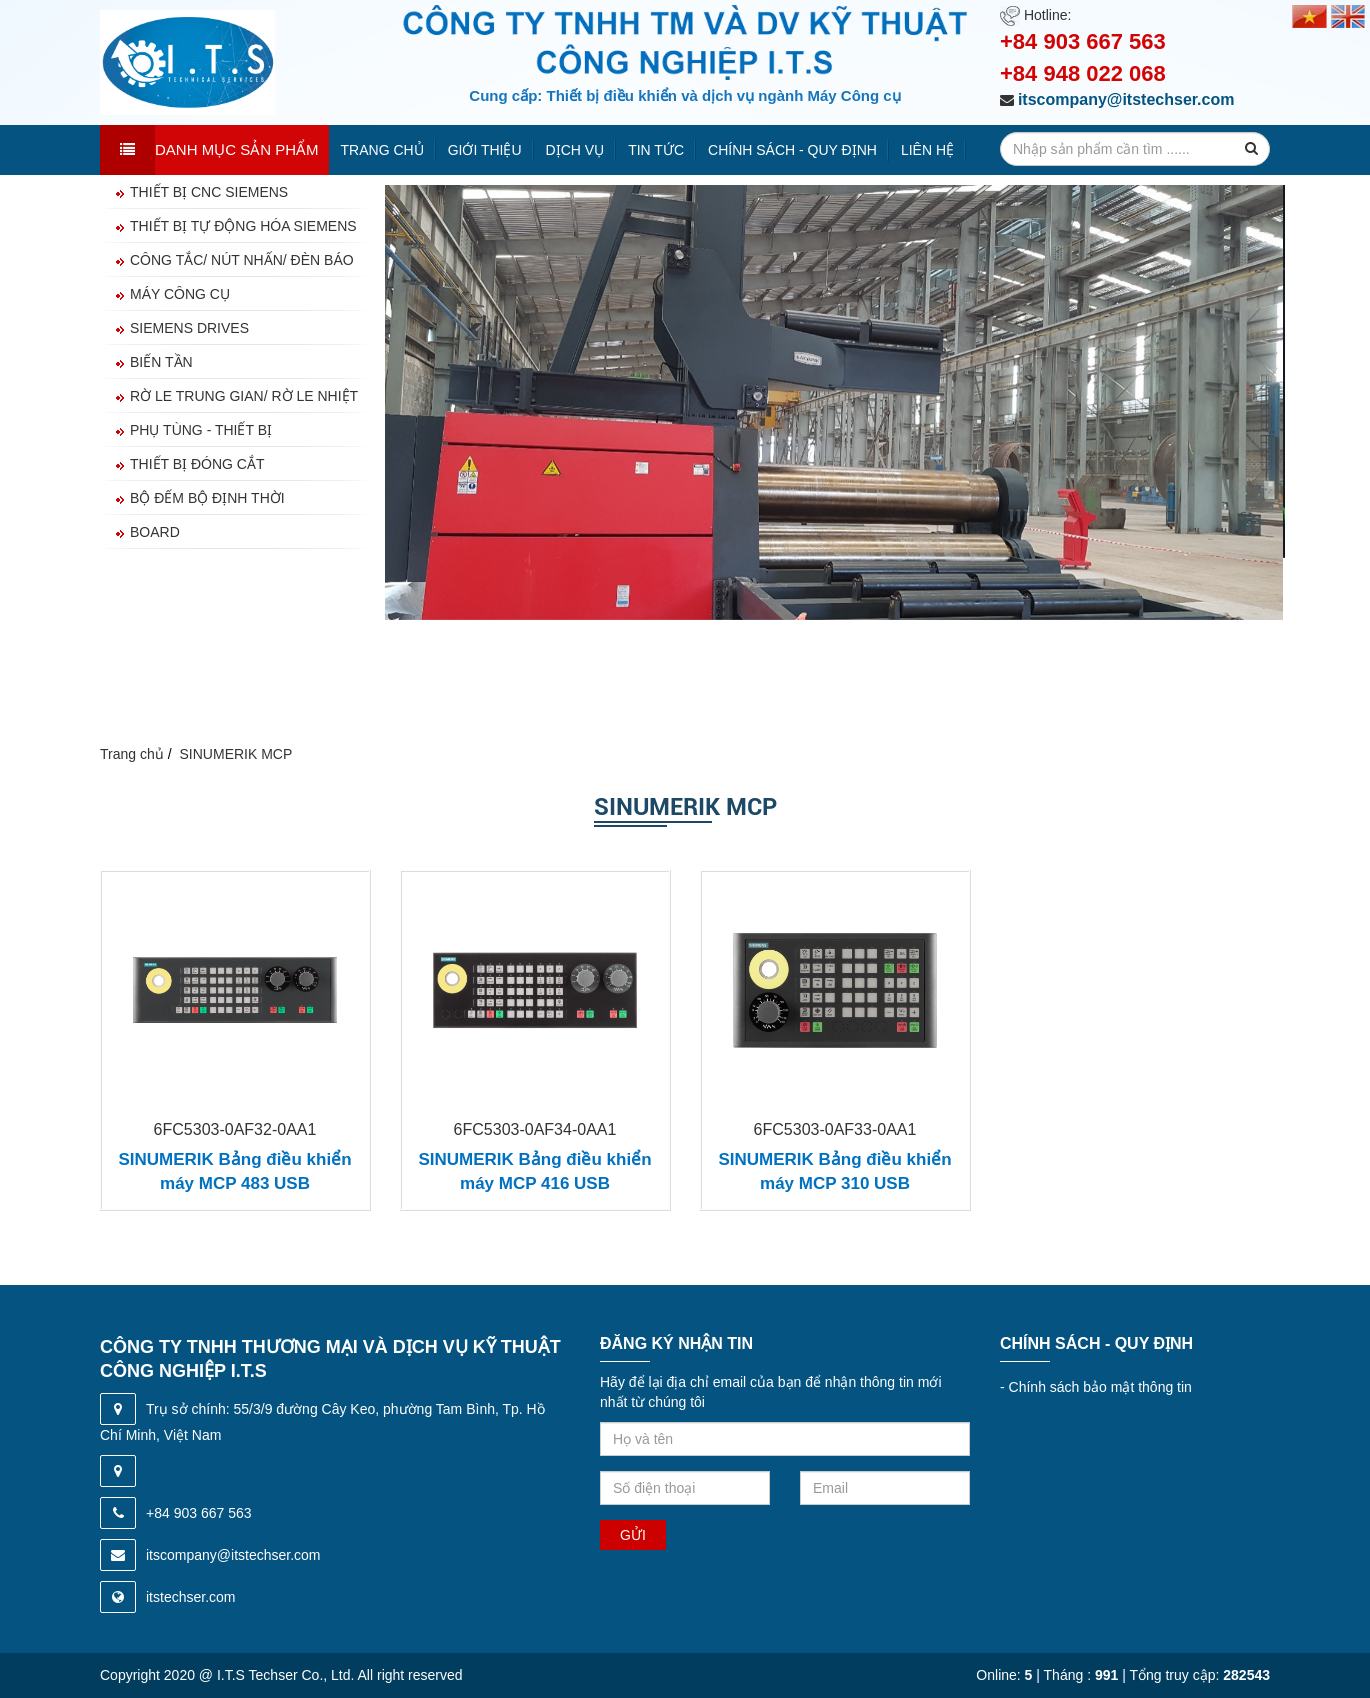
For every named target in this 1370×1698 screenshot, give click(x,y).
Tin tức (656, 150)
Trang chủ (382, 150)
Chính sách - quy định (792, 150)
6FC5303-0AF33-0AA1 (835, 1129)
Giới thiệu (485, 150)
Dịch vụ (575, 150)
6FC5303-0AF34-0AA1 (535, 1129)
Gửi (633, 1535)
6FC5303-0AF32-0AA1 (235, 1129)
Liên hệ (927, 150)
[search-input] (1135, 149)
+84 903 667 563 (1083, 41)
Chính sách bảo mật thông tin (1096, 1387)
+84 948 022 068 (1083, 73)
